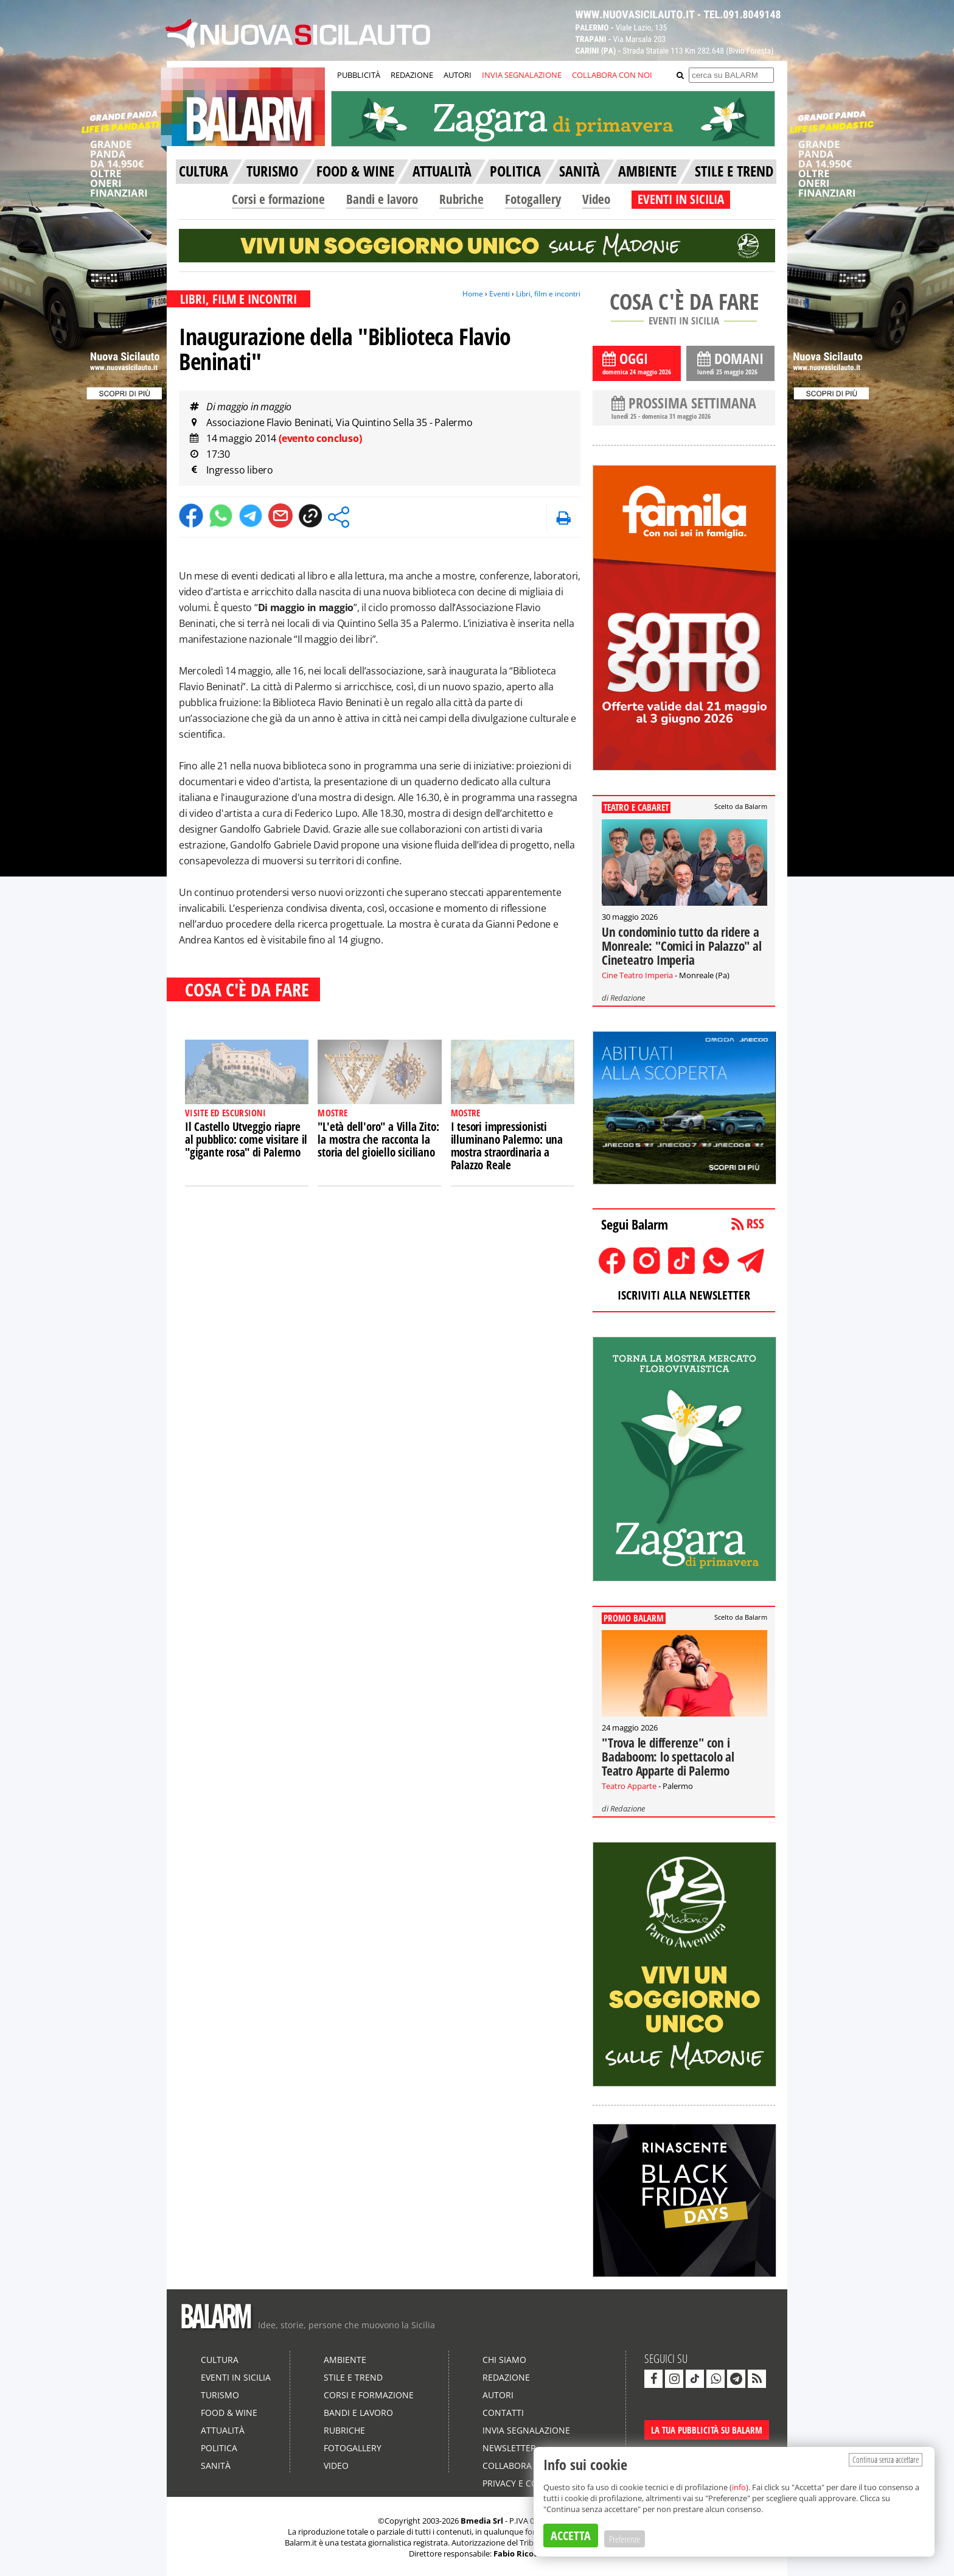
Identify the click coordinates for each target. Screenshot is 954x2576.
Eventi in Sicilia (236, 2377)
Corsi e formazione (278, 199)
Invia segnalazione (526, 2430)
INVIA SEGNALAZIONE (522, 74)
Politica (219, 2448)
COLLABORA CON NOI (612, 74)
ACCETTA (571, 2535)
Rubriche (461, 199)
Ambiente (345, 2359)
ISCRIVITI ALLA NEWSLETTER (684, 1295)
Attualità (223, 2430)
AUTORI (458, 74)
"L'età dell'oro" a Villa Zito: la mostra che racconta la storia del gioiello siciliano (378, 1139)
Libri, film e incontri (548, 294)
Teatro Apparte (629, 1785)
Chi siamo (504, 2359)
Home (472, 294)
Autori (498, 2395)
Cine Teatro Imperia (637, 975)
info (739, 2487)
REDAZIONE (412, 74)
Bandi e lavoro (382, 199)
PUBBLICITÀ (358, 74)
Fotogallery (533, 199)
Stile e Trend (353, 2377)
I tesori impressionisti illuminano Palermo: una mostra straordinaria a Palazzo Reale (507, 1146)
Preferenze (624, 2539)
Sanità (216, 2465)
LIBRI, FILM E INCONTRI (238, 298)
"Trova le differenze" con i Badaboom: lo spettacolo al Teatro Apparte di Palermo (668, 1756)
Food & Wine (229, 2412)
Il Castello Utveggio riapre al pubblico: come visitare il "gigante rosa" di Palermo (246, 1139)
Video (596, 199)
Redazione (627, 997)
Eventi (499, 294)
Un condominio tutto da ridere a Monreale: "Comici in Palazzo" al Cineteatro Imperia (682, 945)
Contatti (503, 2412)
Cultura (219, 2359)
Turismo (220, 2395)
